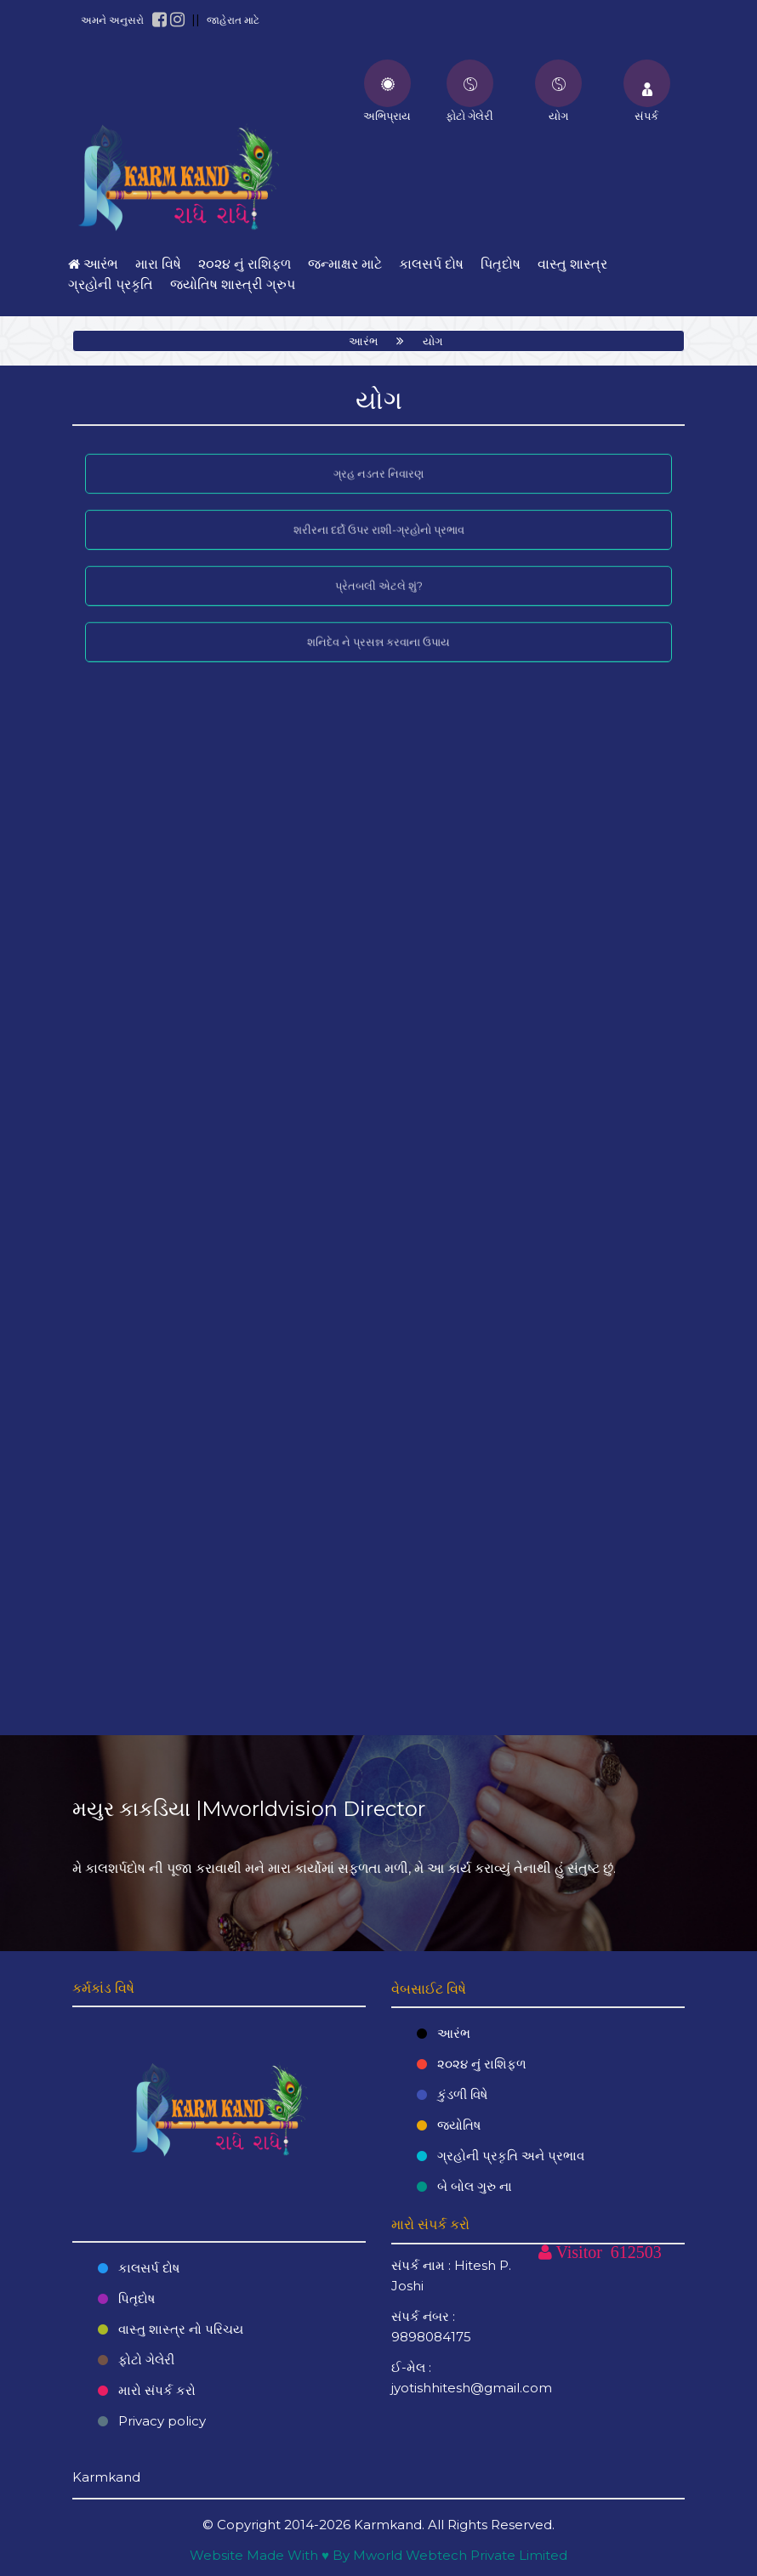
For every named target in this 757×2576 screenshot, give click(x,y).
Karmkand (388, 2524)
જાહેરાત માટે (233, 20)
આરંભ (363, 341)
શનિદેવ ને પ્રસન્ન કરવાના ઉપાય (378, 633)
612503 (636, 2252)
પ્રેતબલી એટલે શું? (379, 578)
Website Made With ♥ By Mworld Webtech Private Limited (378, 2555)
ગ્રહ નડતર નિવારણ (378, 466)
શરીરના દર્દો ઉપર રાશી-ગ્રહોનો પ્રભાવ (378, 522)
